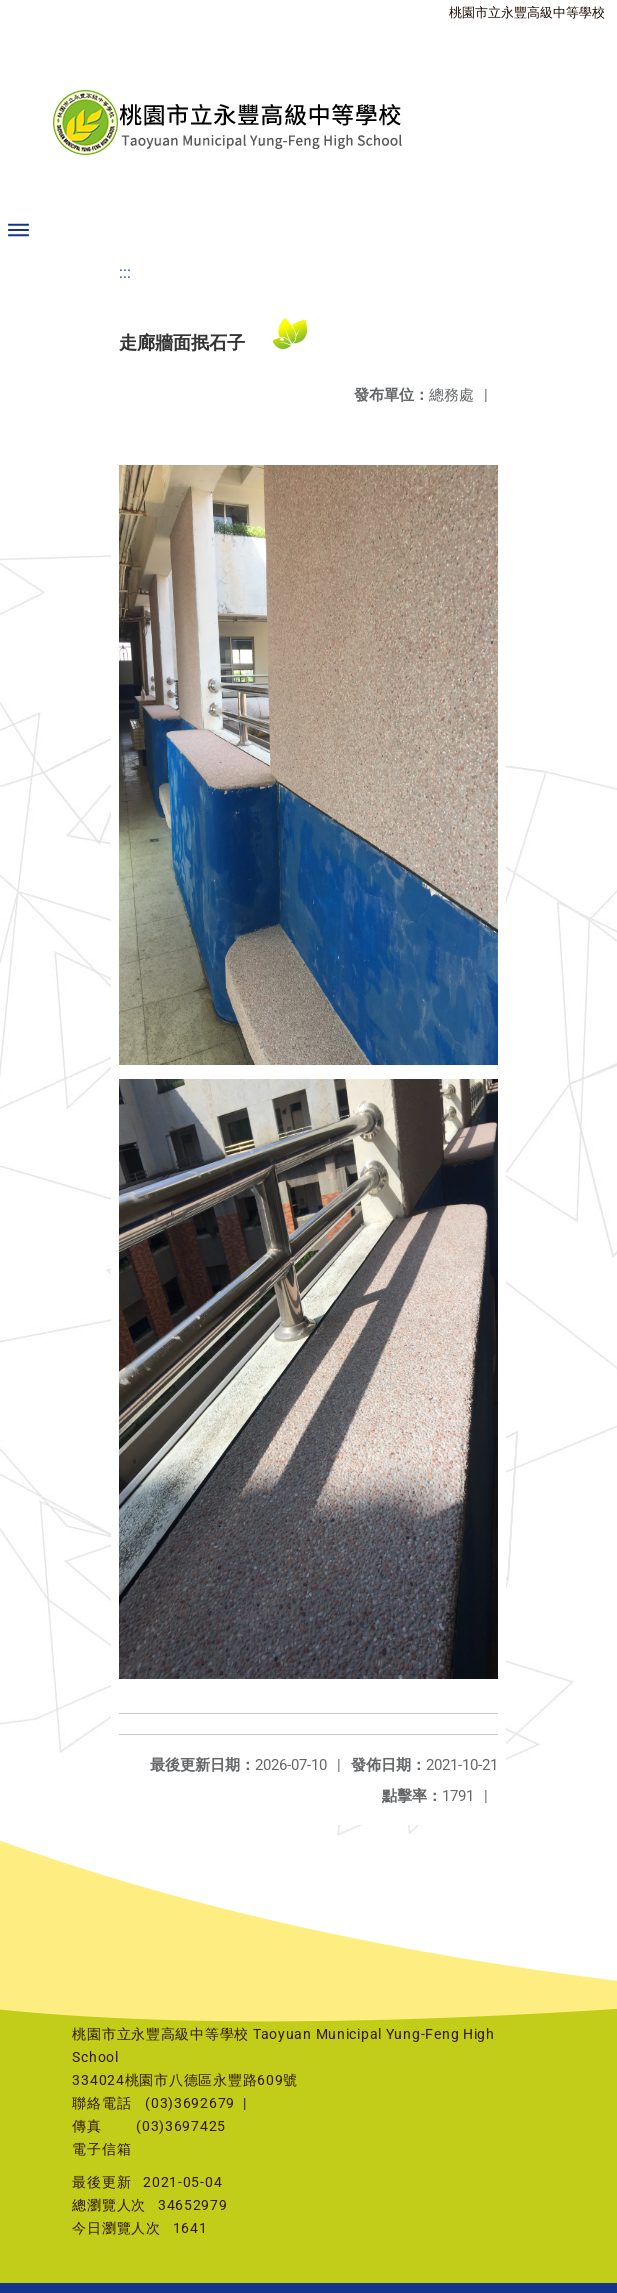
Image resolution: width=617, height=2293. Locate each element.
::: (125, 272)
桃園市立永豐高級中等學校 (527, 12)
